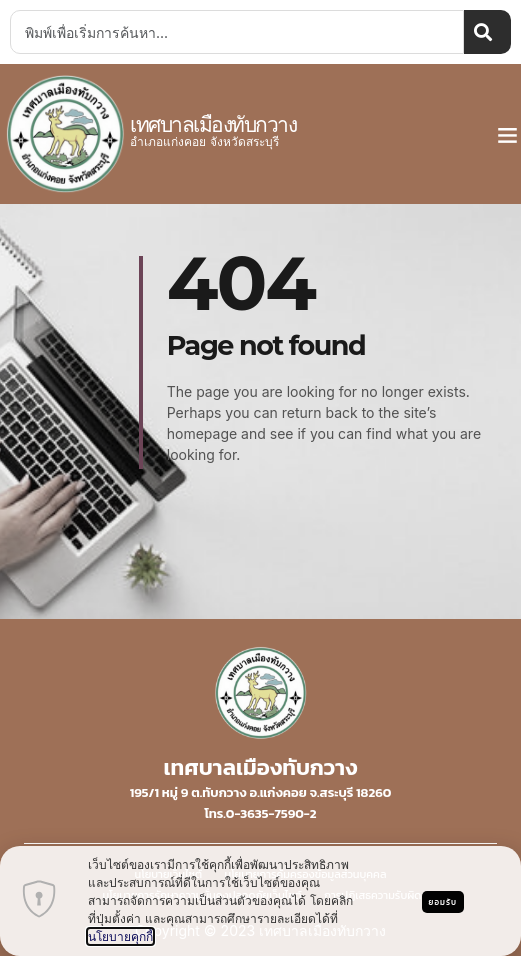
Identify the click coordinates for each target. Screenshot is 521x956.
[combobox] (237, 32)
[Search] (487, 32)
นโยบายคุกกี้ (120, 936)
